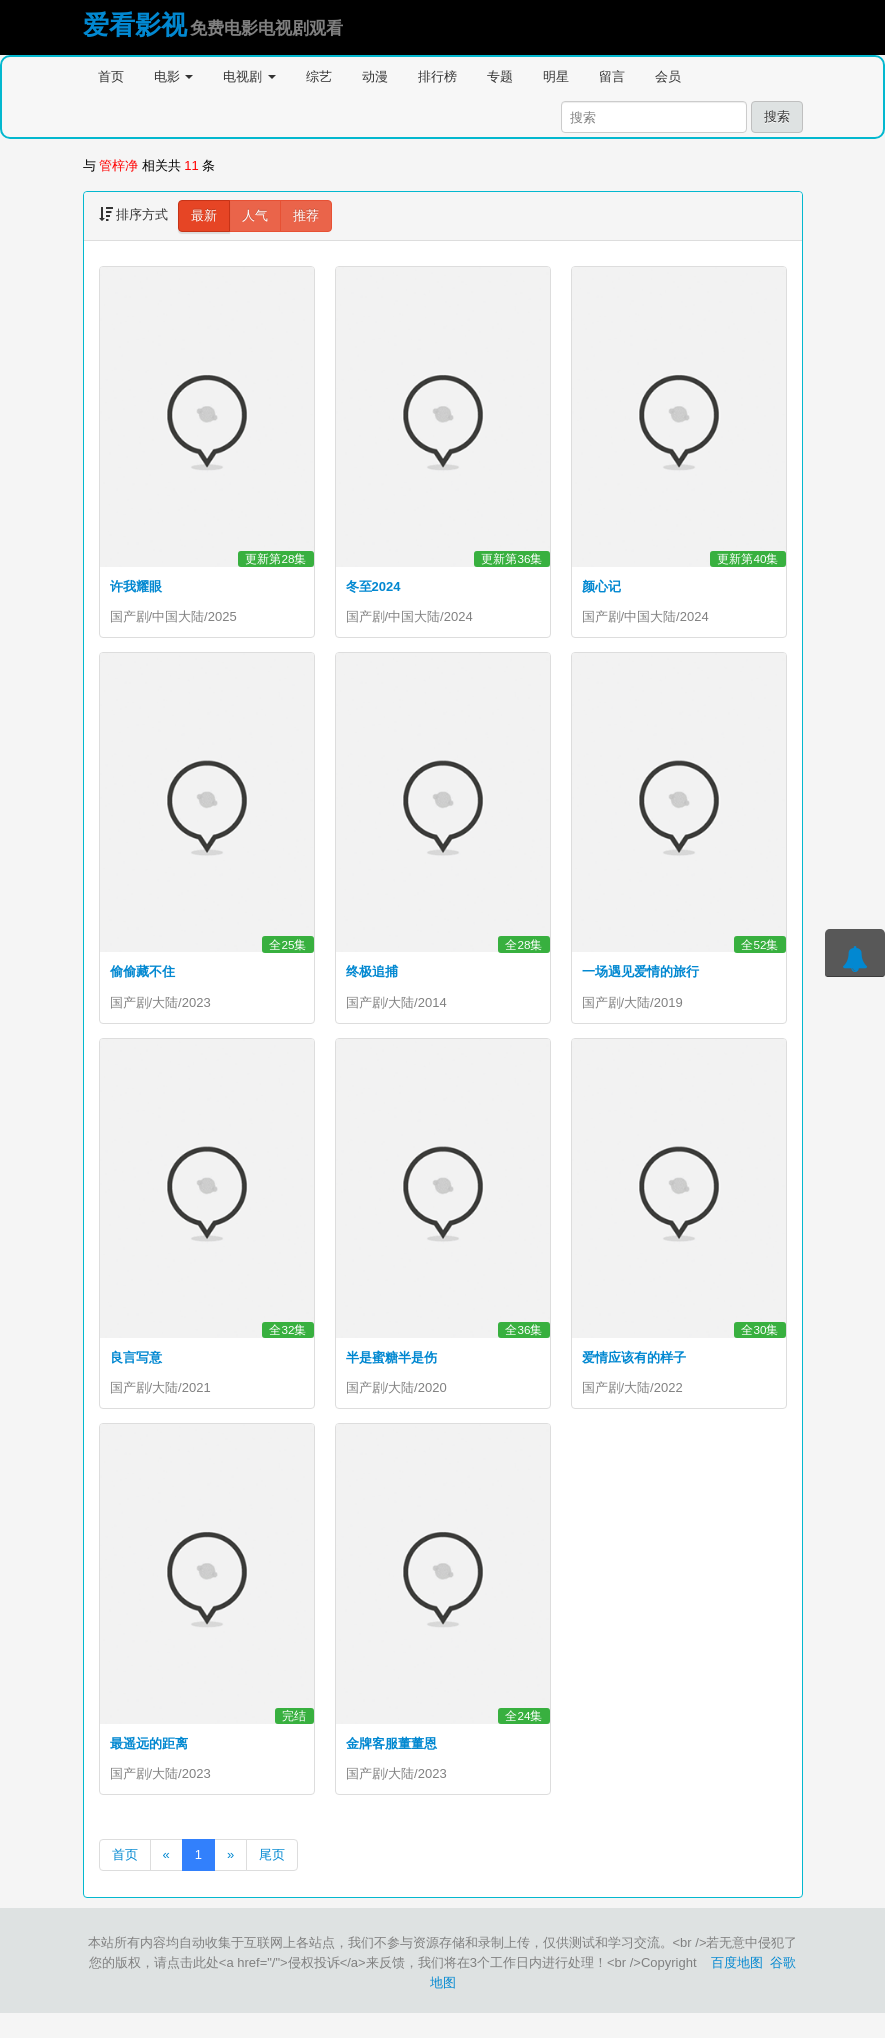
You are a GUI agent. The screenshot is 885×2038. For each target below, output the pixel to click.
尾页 (272, 1879)
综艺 (319, 76)
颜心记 (601, 586)
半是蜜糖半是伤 (391, 1369)
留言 (612, 76)
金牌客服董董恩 (391, 1761)
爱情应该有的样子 (634, 1369)
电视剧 (249, 76)
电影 (174, 76)
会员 (668, 76)
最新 (204, 215)
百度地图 (737, 1987)
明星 (556, 76)
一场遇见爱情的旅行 (640, 977)
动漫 (375, 76)
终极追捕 (372, 977)
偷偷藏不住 (142, 977)
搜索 (777, 116)
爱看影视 (135, 25)
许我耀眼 (136, 586)
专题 (500, 76)
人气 (255, 215)
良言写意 (136, 1369)
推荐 (306, 215)
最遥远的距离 (149, 1761)
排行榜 (437, 76)
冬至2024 (373, 586)
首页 (111, 76)
